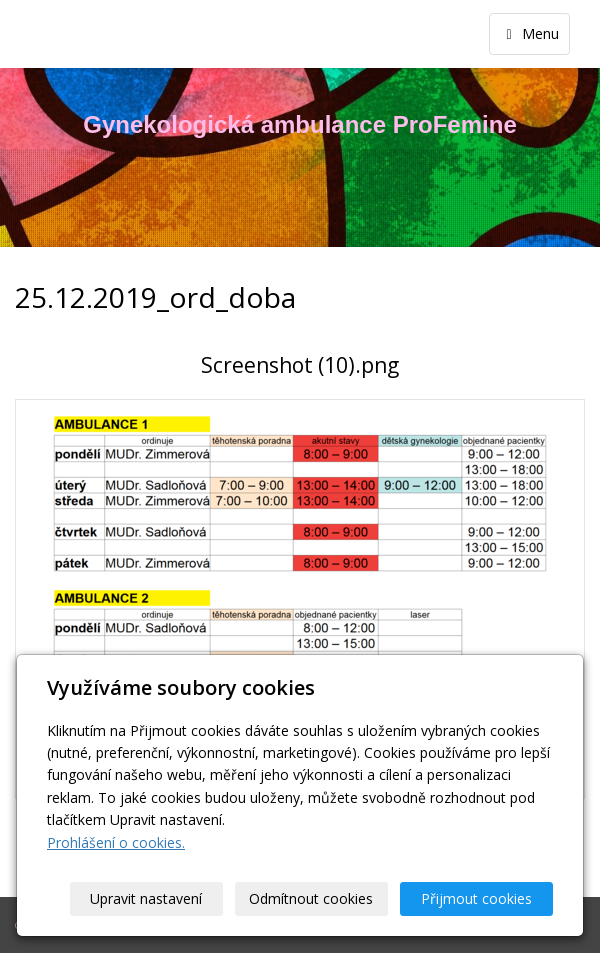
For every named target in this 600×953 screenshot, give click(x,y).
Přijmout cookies (476, 898)
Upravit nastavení (147, 898)
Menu (529, 33)
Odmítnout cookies (312, 898)
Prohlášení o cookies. (116, 842)
